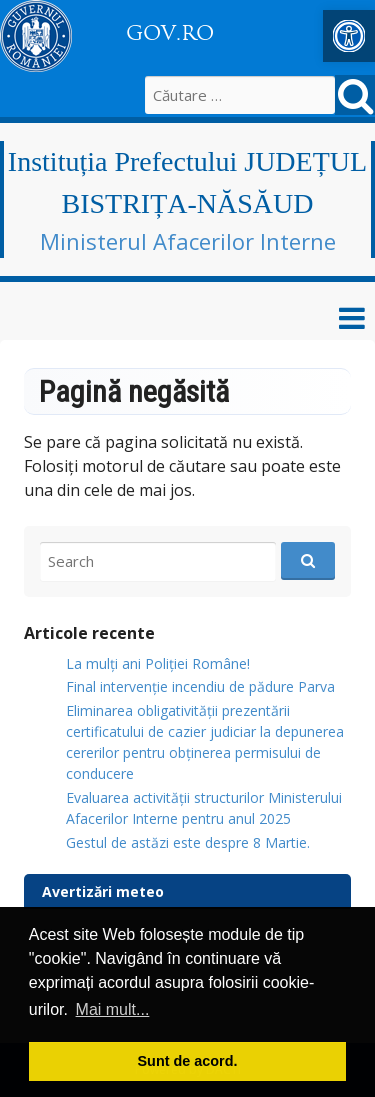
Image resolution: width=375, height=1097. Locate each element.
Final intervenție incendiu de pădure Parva (200, 686)
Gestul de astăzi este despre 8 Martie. (188, 842)
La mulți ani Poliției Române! (158, 663)
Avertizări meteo (103, 891)
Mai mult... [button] (113, 1009)
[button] (349, 36)
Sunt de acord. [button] (188, 1061)
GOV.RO (170, 33)
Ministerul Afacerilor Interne (188, 241)
